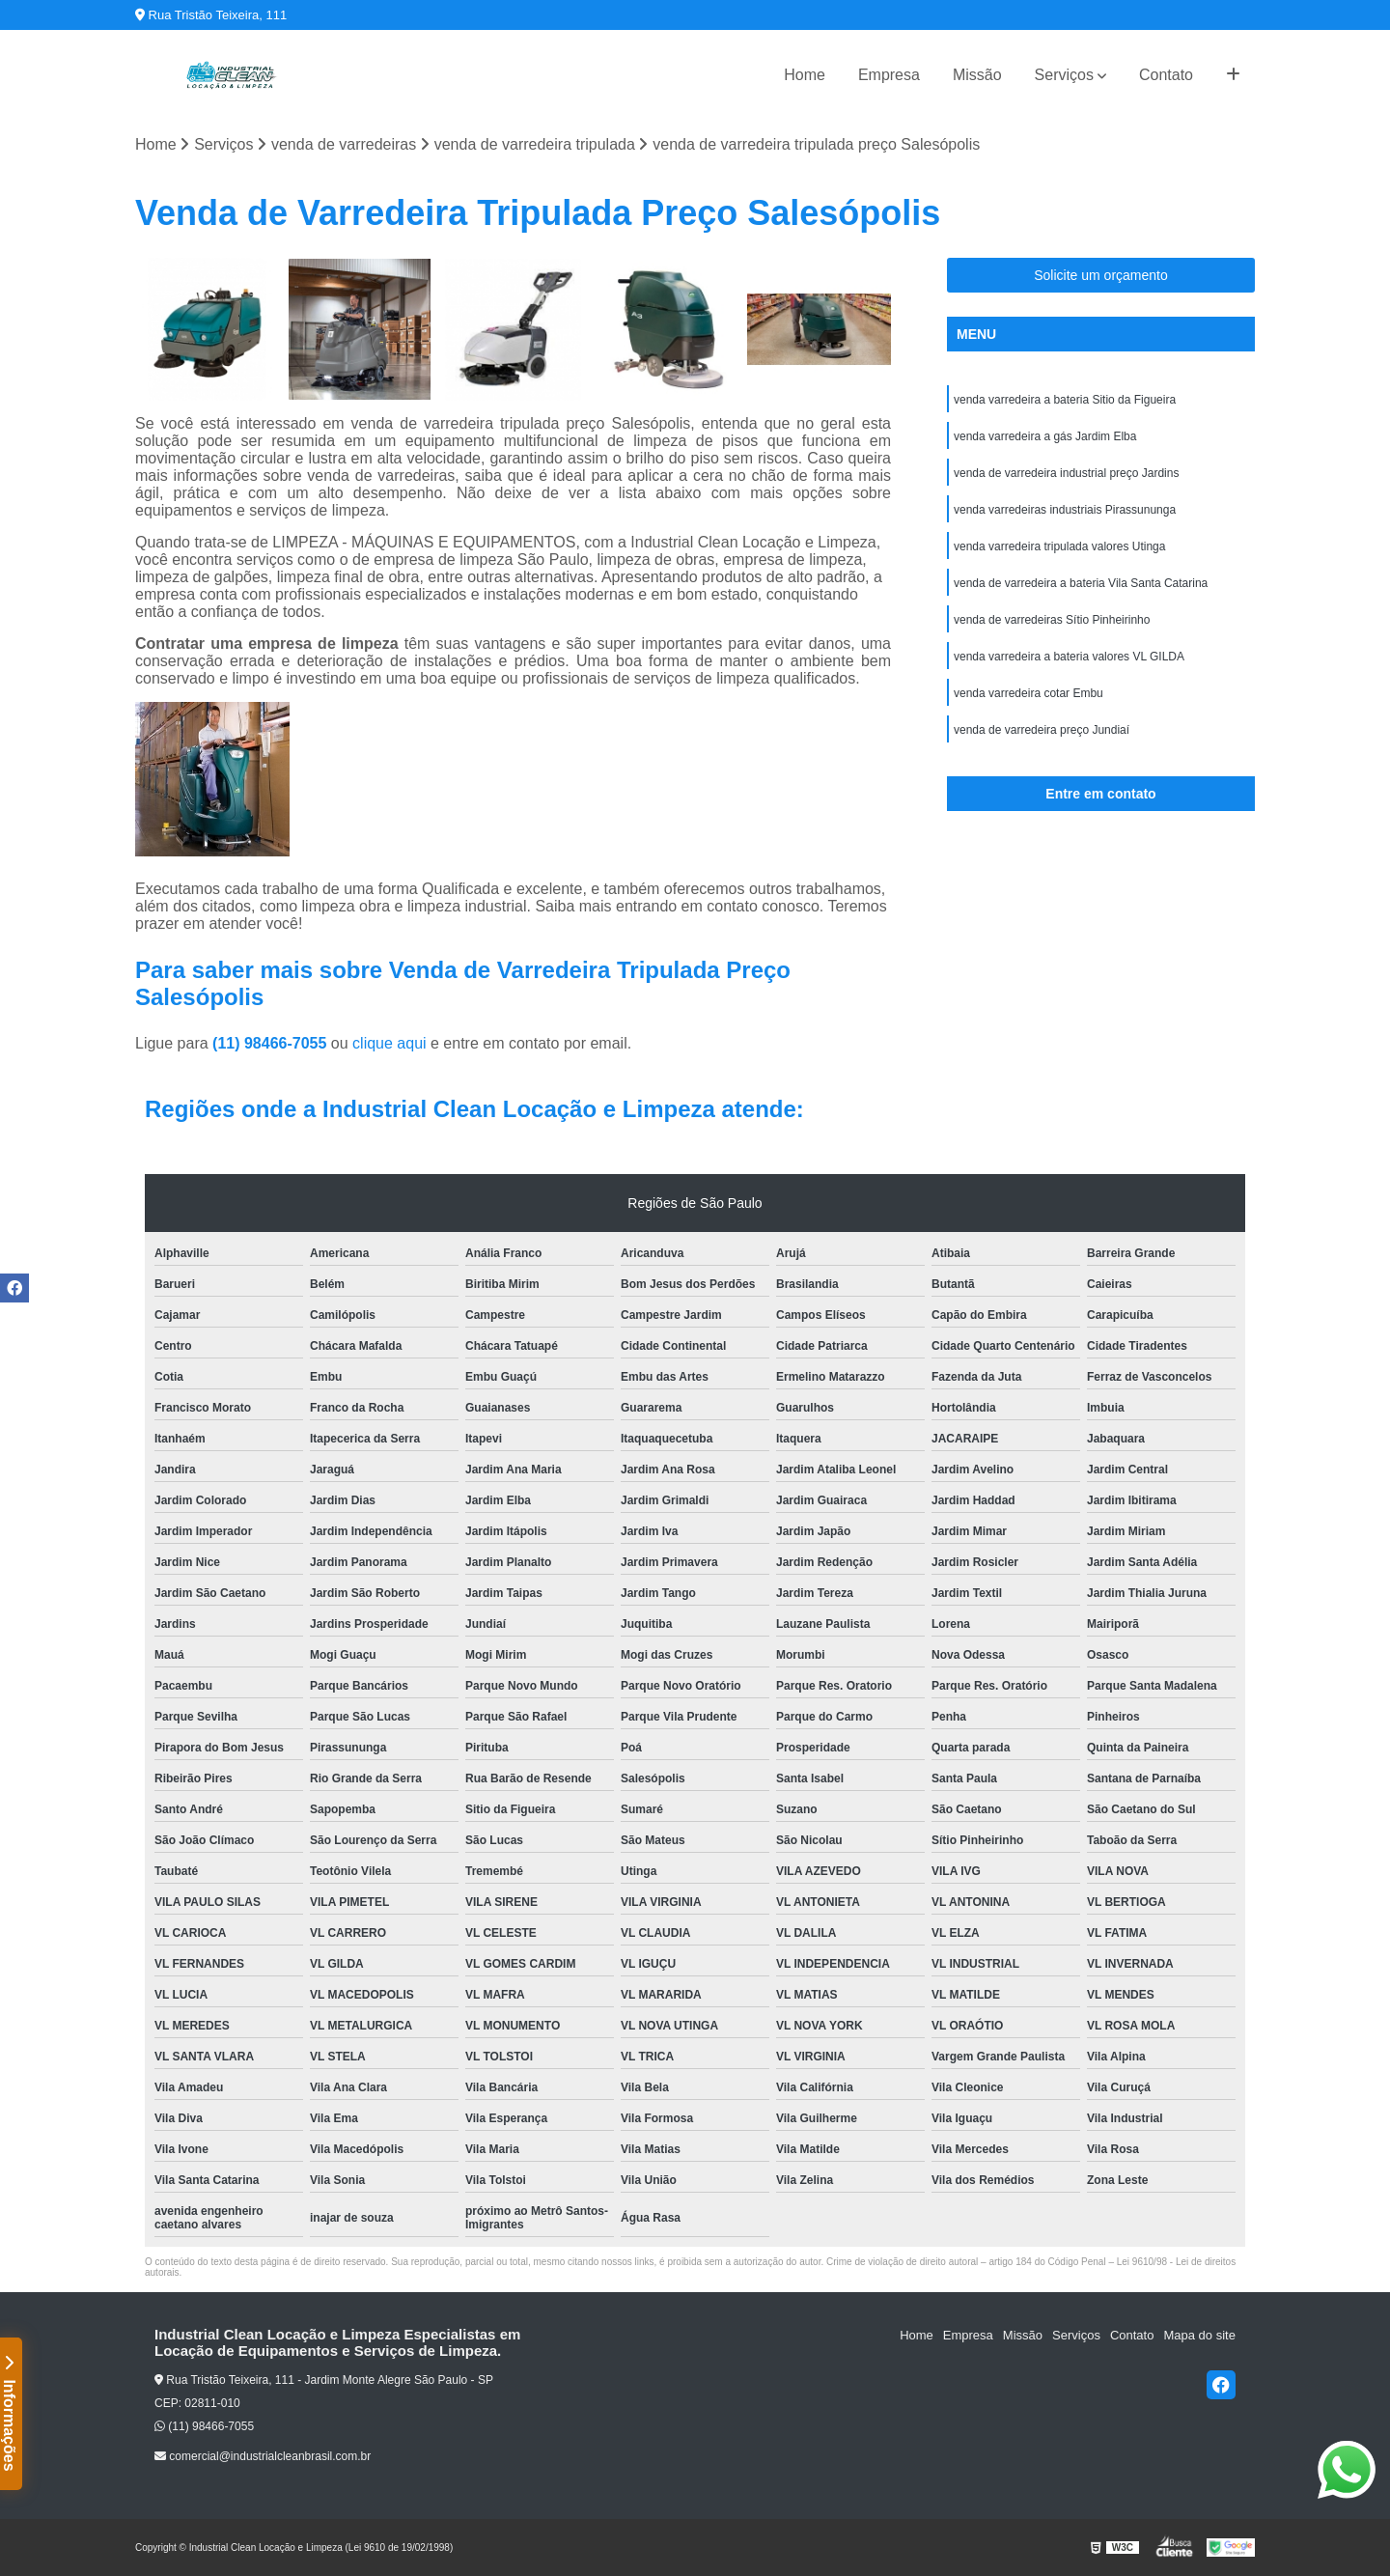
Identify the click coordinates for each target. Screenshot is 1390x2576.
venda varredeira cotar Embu (1028, 693)
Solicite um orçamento (1101, 275)
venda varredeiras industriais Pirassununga (1065, 510)
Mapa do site (1199, 2335)
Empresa (889, 75)
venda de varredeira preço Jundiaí (1041, 730)
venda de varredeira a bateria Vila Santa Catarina (1081, 583)
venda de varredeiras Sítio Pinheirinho (1052, 620)
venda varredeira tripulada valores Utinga (1059, 546)
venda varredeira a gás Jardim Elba (1045, 436)
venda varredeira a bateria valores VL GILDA (1069, 656)
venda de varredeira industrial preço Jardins (1066, 473)
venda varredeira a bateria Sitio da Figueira (1065, 399)
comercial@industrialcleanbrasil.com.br (262, 2456)
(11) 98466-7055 (271, 1043)
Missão (977, 75)
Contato (1166, 75)
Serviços (1064, 75)
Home (804, 75)
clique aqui (389, 1043)
